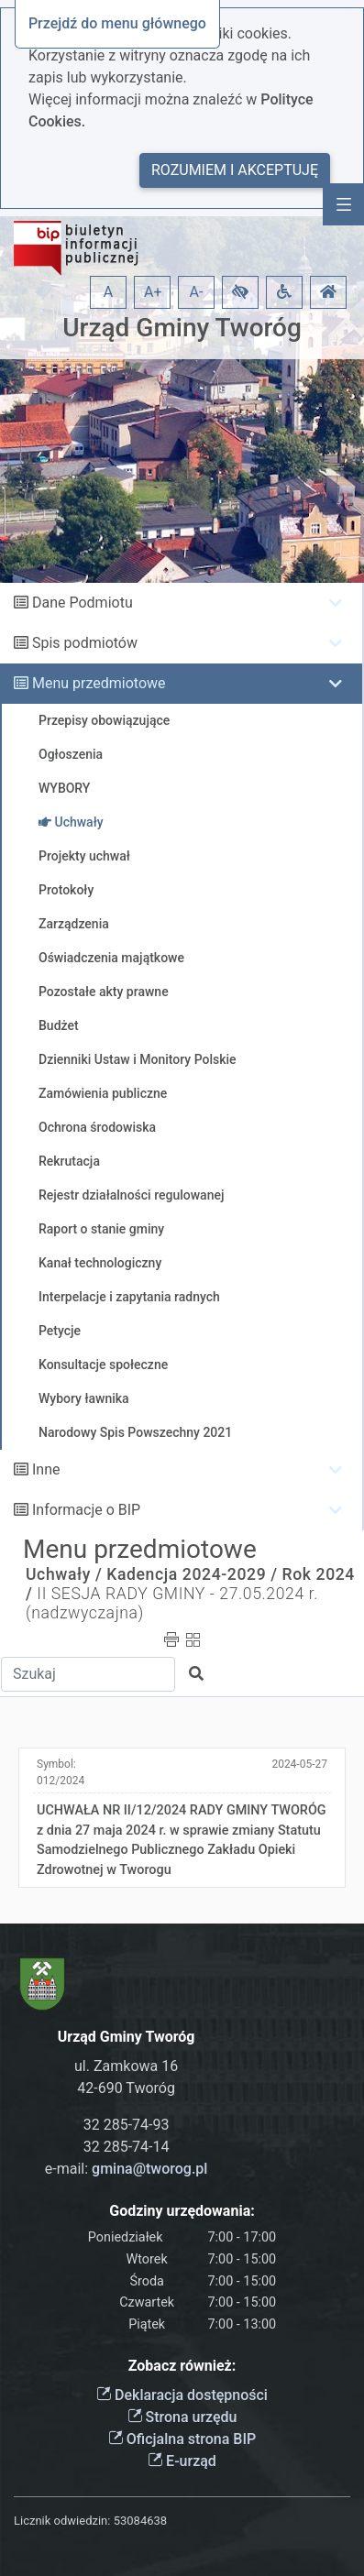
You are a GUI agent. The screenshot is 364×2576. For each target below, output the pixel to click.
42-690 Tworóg (126, 2088)
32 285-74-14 (126, 2146)
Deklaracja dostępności (182, 2395)
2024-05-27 (299, 1764)
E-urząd (182, 2461)
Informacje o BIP (86, 1509)
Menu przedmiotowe (99, 683)
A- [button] (197, 292)
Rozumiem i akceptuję (234, 170)
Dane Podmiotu (82, 602)
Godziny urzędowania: (181, 2211)
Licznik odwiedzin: (62, 2520)
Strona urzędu (182, 2417)
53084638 (140, 2520)
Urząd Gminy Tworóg (182, 327)
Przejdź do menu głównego (117, 23)
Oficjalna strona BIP (182, 2439)
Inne (46, 1469)
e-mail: (126, 2168)
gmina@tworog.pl (149, 2168)
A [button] (108, 292)
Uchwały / (64, 1574)
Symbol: (60, 1772)
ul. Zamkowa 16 (126, 2066)
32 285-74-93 (126, 2124)
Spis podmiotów (85, 643)
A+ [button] (153, 292)
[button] (240, 292)
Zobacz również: (182, 2365)
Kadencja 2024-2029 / (191, 1574)
